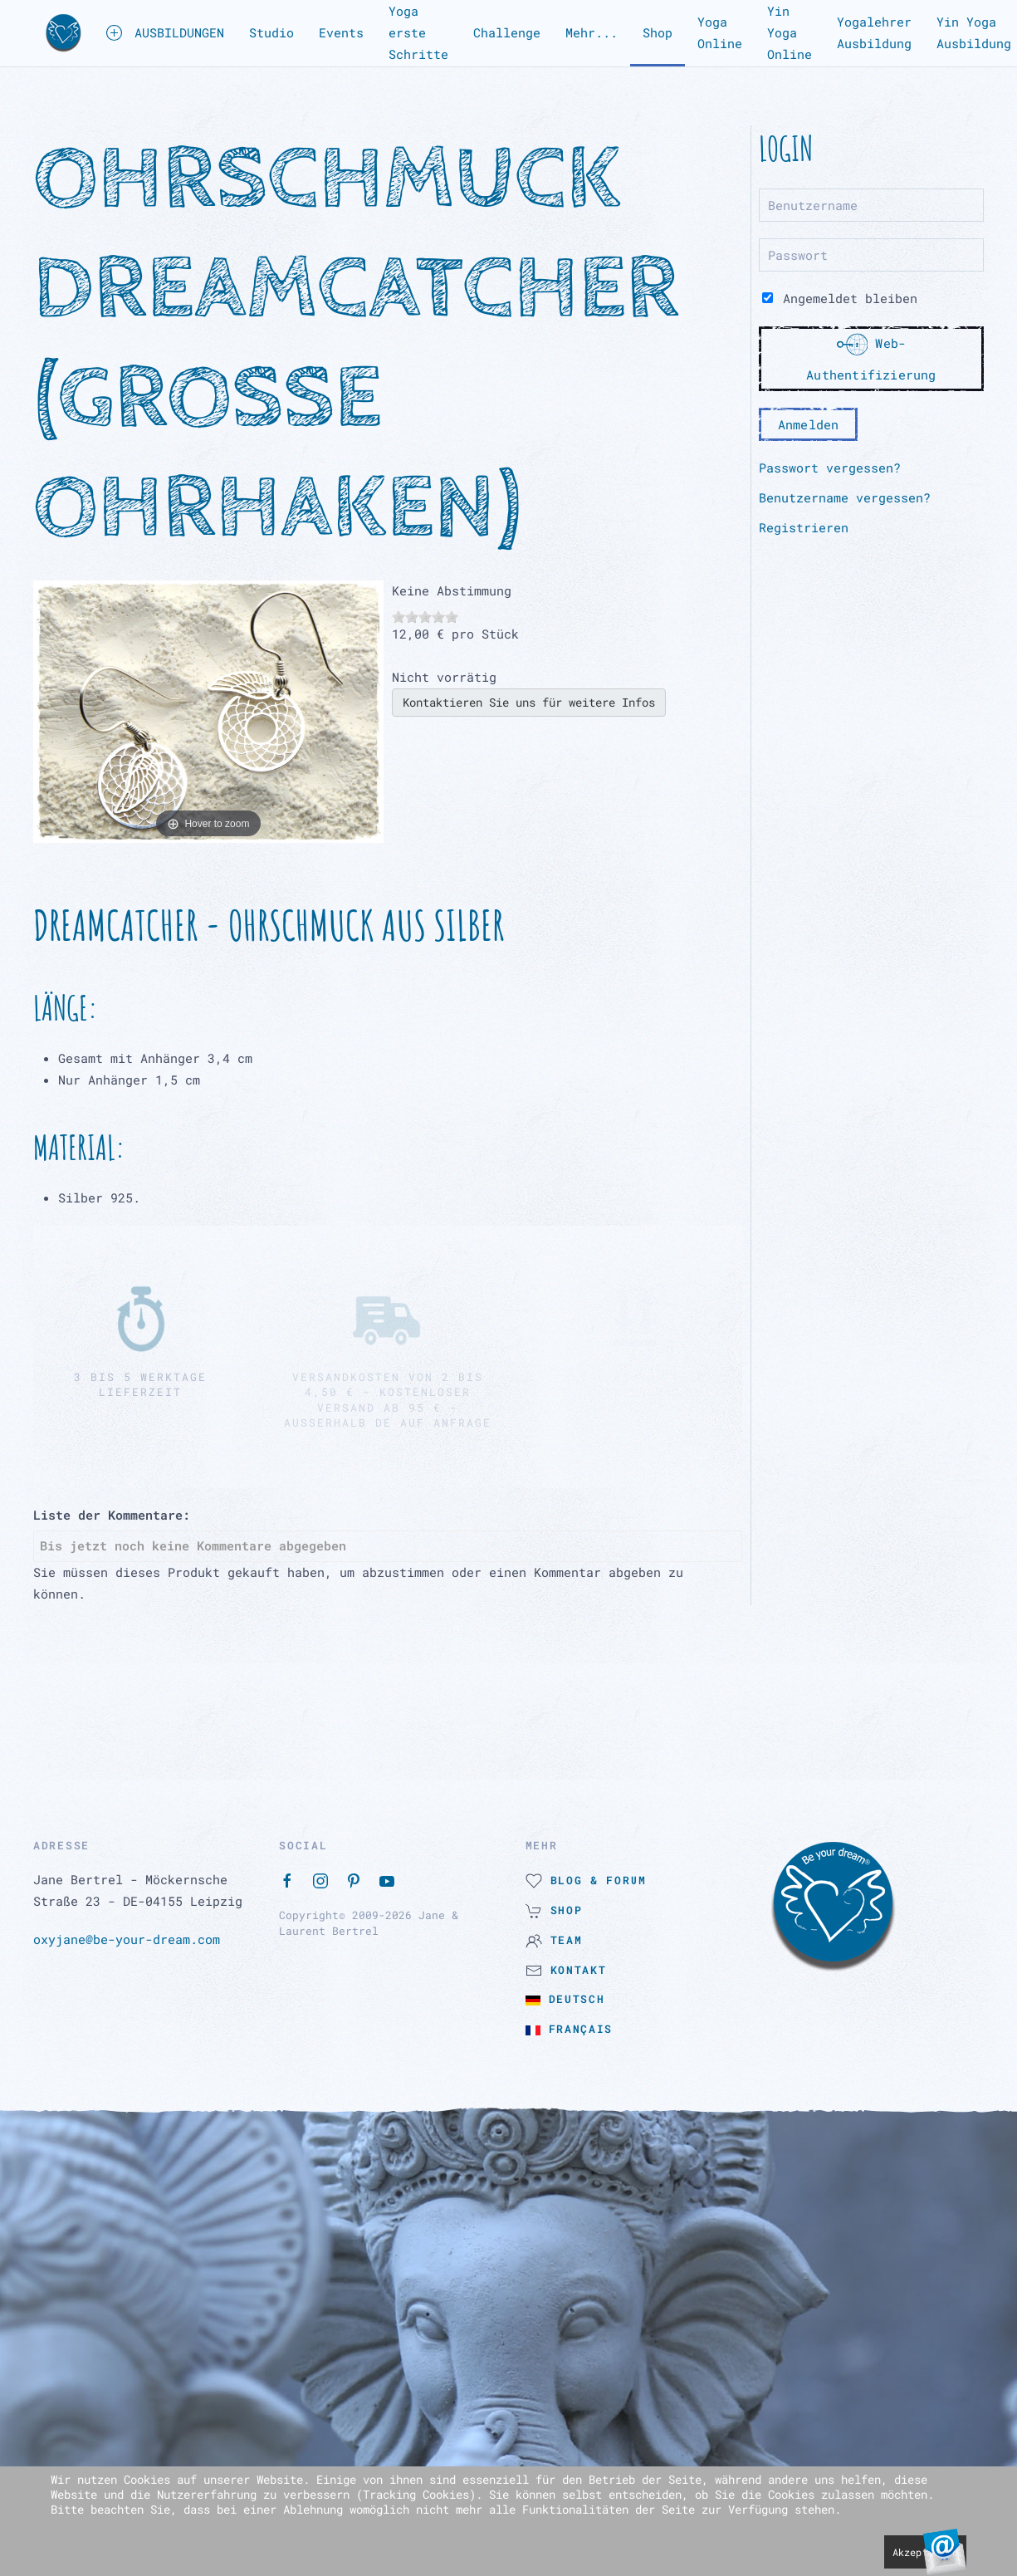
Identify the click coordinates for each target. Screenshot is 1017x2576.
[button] (63, 33)
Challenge (506, 32)
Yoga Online (719, 32)
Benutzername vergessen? (845, 497)
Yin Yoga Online (789, 32)
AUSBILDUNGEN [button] (165, 33)
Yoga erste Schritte (418, 32)
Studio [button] (271, 32)
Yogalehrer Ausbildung (874, 32)
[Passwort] (871, 255)
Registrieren (803, 527)
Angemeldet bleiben (839, 298)
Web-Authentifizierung (871, 356)
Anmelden (808, 424)
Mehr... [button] (591, 32)
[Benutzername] (871, 205)
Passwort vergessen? (830, 467)
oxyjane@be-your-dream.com (126, 1939)
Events (341, 32)
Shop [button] (657, 32)
